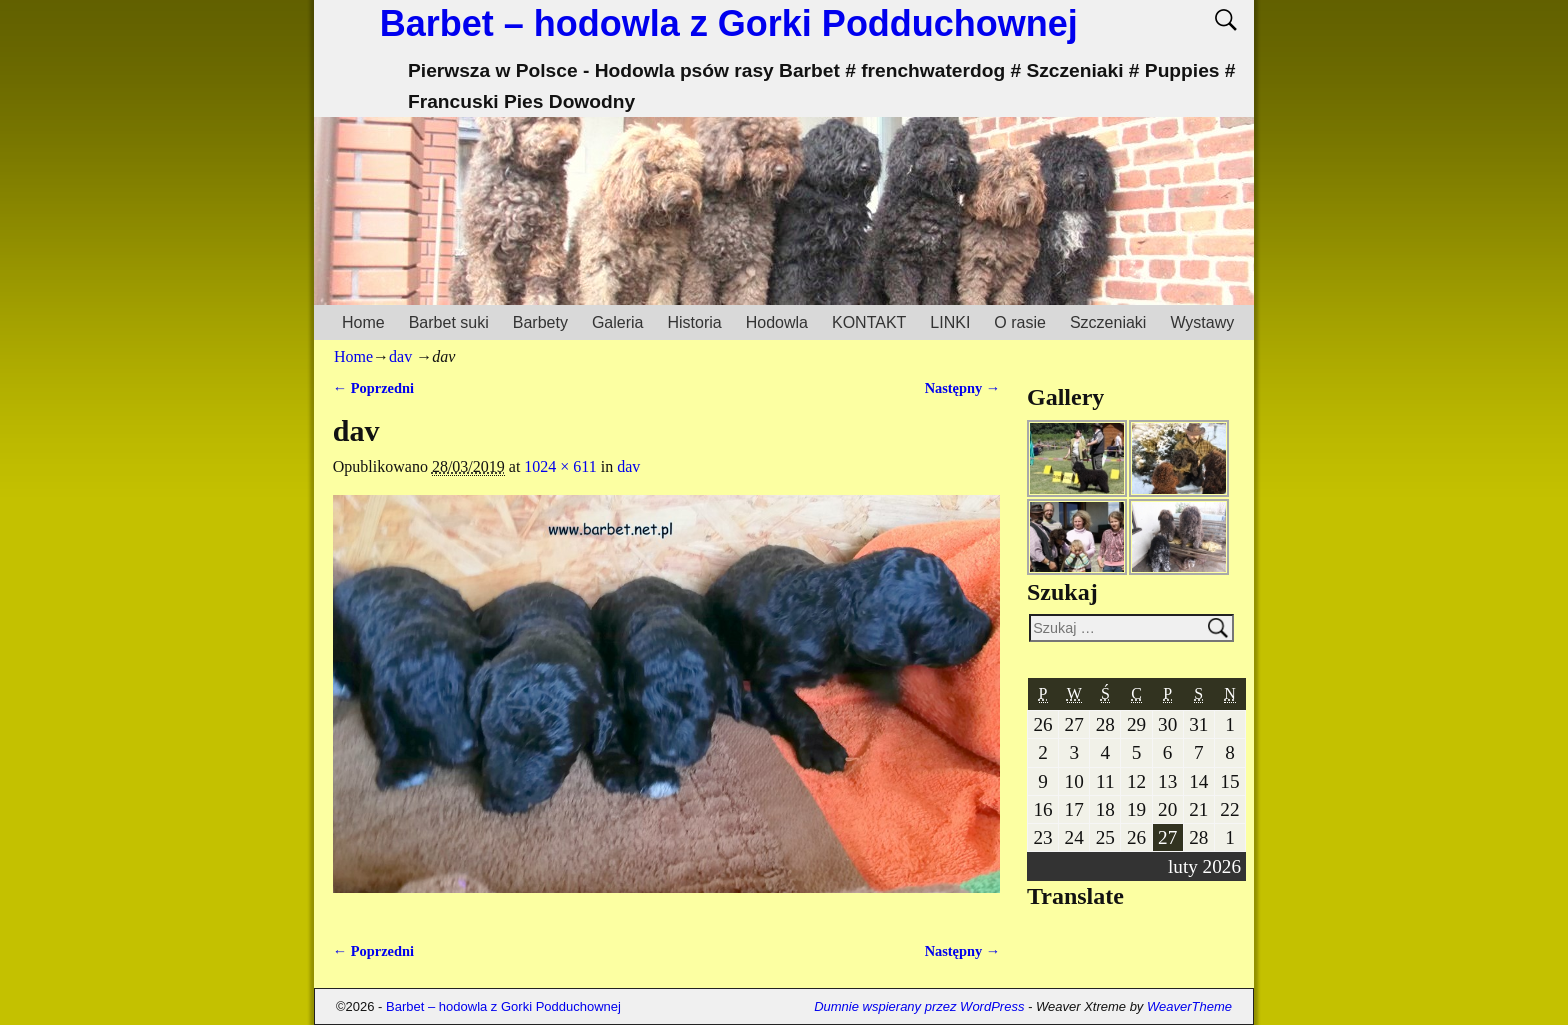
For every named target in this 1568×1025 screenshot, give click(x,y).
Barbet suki (449, 322)
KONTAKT (869, 322)
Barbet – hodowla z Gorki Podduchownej (729, 23)
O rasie (1020, 322)
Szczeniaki (1108, 322)
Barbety (540, 322)
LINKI (950, 322)
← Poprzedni (373, 388)
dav (400, 356)
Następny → (963, 388)
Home (363, 322)
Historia (694, 322)
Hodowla (777, 322)
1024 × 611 (560, 466)
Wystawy (1202, 322)
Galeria (618, 322)
